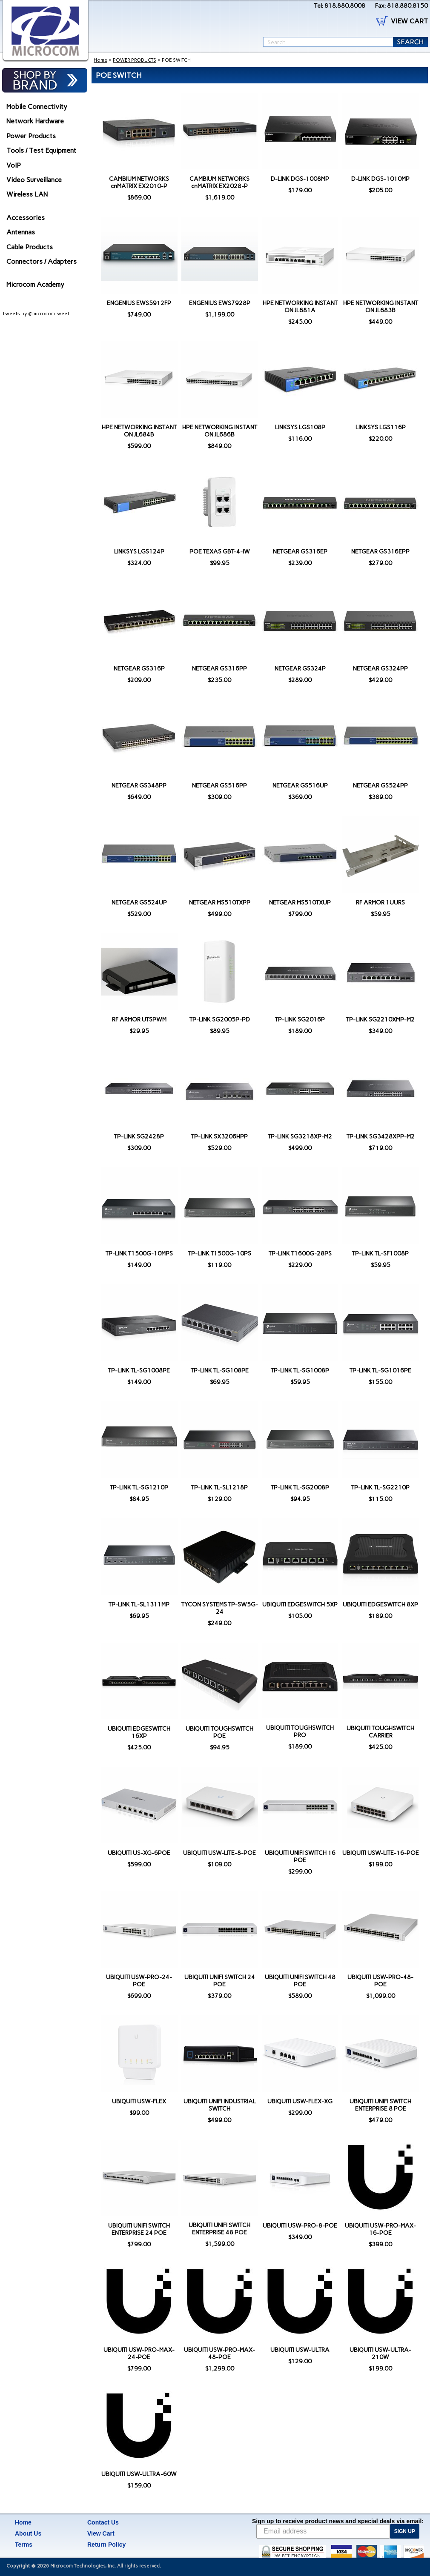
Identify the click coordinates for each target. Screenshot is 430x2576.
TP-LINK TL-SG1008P (300, 1370)
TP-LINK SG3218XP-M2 (300, 1136)
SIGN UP (404, 2531)
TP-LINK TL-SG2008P (300, 1487)
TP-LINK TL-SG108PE (220, 1370)
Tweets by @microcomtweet (35, 314)
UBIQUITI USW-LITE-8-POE (219, 1853)
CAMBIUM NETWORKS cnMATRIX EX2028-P (219, 182)
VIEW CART (409, 21)
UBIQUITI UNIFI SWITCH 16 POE (300, 1856)
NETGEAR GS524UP (139, 902)
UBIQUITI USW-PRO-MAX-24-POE (139, 2353)
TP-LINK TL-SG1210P (139, 1487)
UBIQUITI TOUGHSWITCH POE (219, 1732)
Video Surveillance (34, 180)
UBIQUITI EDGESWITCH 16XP (139, 1732)
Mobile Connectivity (36, 107)
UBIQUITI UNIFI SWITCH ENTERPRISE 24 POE (139, 2229)
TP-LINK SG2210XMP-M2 (380, 1019)
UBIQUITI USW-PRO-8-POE (300, 2225)
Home (100, 60)
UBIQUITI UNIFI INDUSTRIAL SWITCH (219, 2105)
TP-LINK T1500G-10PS (219, 1253)
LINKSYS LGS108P (300, 427)
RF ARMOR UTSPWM (139, 1019)
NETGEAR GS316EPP (380, 551)
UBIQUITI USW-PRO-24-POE (139, 1981)
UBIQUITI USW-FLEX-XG (300, 2101)
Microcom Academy (35, 284)
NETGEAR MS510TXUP (300, 902)
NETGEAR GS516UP (300, 785)
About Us (28, 2533)
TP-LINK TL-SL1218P (219, 1487)
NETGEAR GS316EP (300, 551)
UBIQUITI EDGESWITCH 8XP (380, 1604)
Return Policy (106, 2544)
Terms (23, 2544)
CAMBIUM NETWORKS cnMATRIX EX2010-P (139, 182)
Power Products (31, 136)
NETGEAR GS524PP (380, 785)
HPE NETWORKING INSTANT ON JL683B (380, 307)
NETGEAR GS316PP (219, 668)
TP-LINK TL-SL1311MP (139, 1604)
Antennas (20, 232)
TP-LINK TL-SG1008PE (139, 1370)
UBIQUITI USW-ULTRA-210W (380, 2353)
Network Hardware (35, 121)
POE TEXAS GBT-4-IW (219, 551)
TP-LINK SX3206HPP (219, 1136)
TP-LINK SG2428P (139, 1136)
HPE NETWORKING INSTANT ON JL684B (139, 431)
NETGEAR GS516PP (219, 785)
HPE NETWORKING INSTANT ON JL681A (300, 307)
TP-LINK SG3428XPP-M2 (381, 1136)
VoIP (13, 165)
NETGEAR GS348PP (139, 785)
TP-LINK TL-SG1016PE (380, 1370)
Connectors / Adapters (41, 261)
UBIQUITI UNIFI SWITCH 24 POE (219, 1981)
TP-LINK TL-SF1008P (380, 1253)
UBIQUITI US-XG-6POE (139, 1853)
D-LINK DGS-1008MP (300, 179)
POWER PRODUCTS (134, 60)
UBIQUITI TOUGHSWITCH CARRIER (380, 1732)
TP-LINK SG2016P (300, 1019)
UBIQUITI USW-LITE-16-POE (380, 1853)
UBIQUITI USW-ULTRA (300, 2349)
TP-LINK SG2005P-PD (219, 1019)
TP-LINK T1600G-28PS (300, 1253)
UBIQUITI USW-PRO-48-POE (380, 1981)
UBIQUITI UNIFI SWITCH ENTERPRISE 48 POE (219, 2229)
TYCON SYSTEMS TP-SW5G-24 (219, 1608)
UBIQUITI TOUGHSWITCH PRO (300, 1731)
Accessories (25, 218)
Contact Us (103, 2522)
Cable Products (29, 247)
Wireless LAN (27, 194)
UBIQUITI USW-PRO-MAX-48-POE (219, 2353)
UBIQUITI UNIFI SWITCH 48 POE (300, 1981)
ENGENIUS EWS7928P (219, 303)
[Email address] (323, 2531)
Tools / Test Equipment (41, 150)
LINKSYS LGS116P (380, 427)
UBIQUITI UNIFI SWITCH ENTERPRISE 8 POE (380, 2105)
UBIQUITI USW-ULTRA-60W (139, 2474)
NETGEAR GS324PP (380, 668)
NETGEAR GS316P (139, 668)
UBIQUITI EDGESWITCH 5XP (300, 1604)
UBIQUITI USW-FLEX (139, 2101)
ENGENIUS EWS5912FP (139, 303)
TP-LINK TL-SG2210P (380, 1487)
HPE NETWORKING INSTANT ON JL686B (219, 431)
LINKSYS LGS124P (139, 551)
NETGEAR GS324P (300, 668)
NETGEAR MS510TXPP (219, 902)
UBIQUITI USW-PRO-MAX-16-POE (380, 2229)
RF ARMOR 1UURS (380, 902)
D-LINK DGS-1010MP (380, 179)
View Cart (101, 2533)
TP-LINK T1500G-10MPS (139, 1253)
